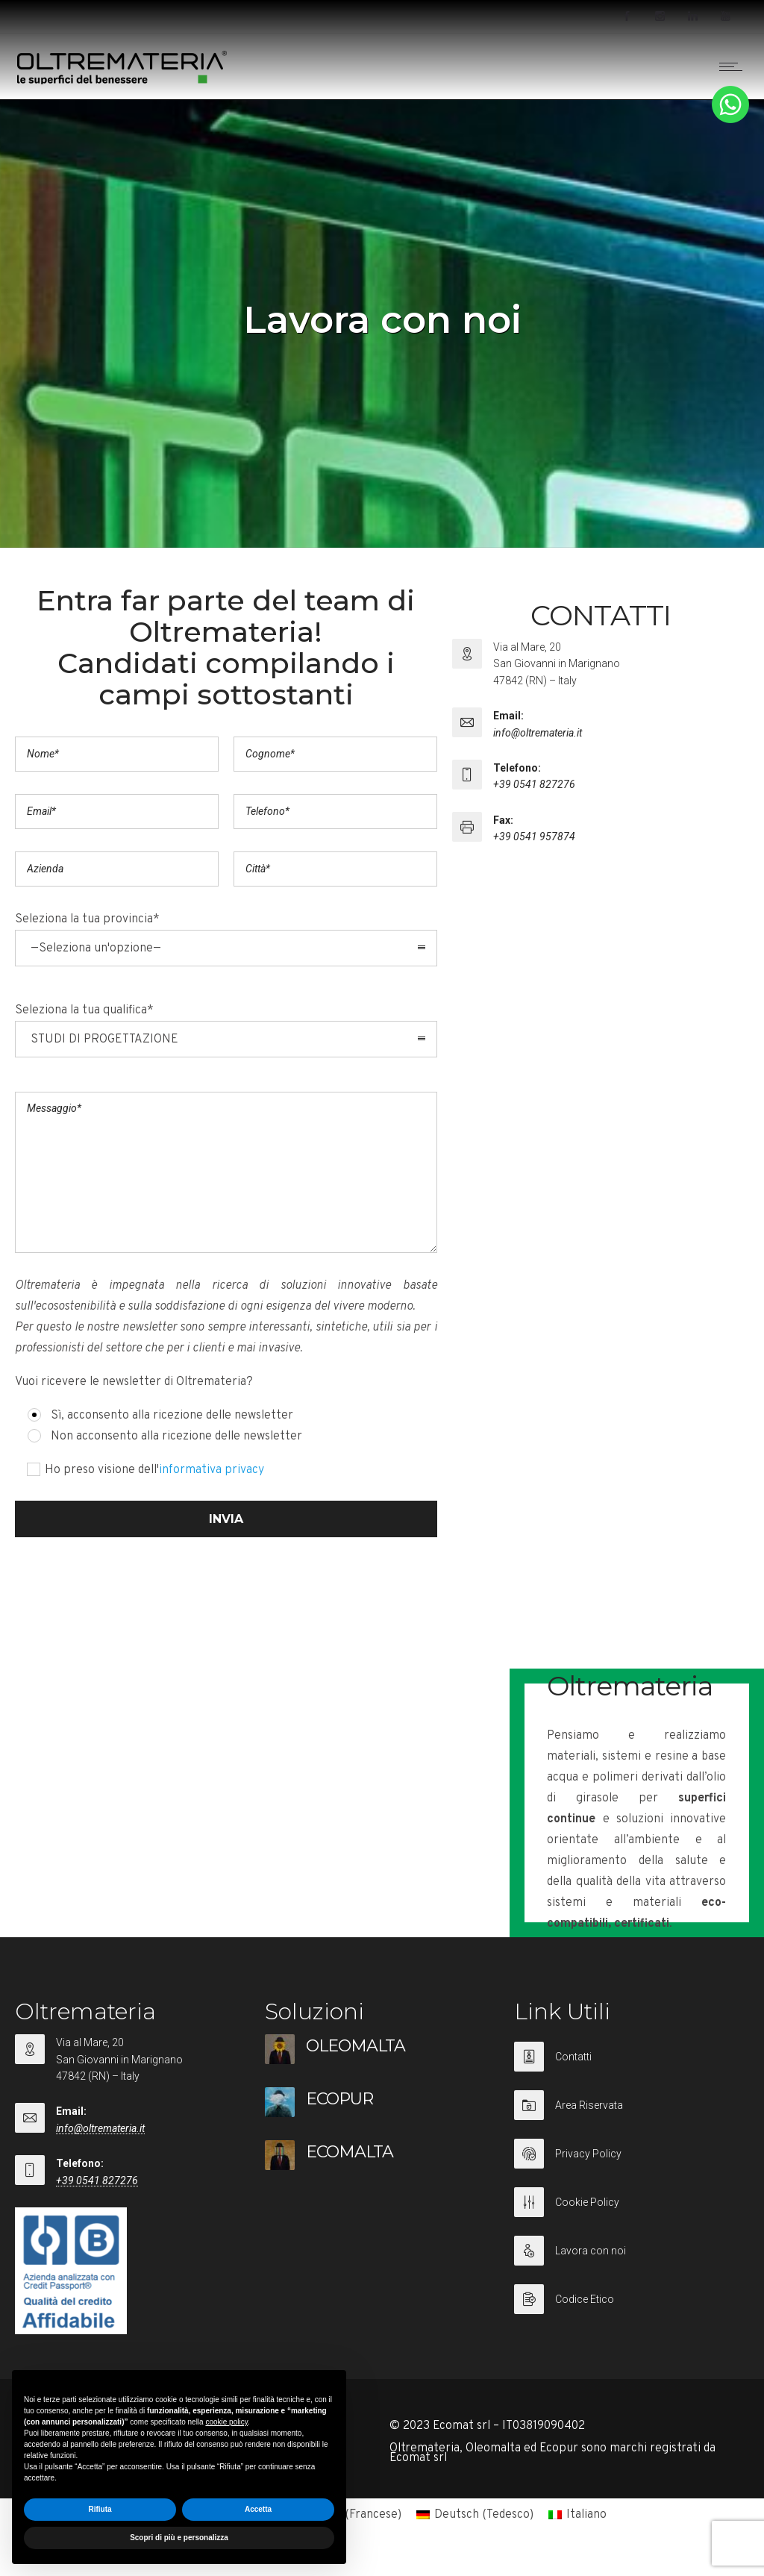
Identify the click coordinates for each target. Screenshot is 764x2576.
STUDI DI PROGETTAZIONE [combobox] (104, 1039)
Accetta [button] (258, 2509)
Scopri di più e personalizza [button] (179, 2537)
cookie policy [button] (226, 2422)
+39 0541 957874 (534, 836)
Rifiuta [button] (99, 2509)
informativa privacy (211, 1470)
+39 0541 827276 (534, 784)
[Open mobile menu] (734, 66)
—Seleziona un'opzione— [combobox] (96, 948)
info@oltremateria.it (537, 733)
